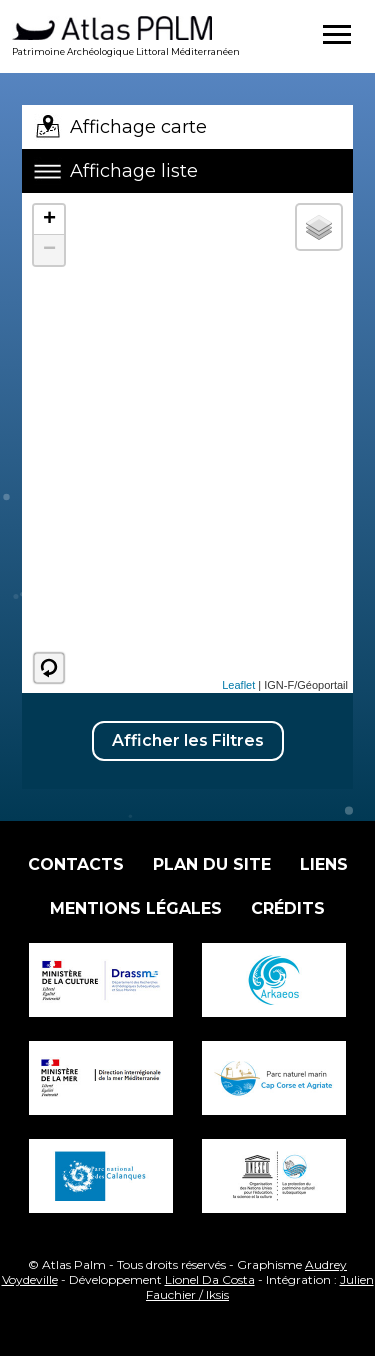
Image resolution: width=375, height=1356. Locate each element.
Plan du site (212, 864)
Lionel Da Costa (210, 1279)
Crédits (288, 908)
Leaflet (238, 685)
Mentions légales (136, 908)
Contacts (76, 864)
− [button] (49, 250)
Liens (324, 864)
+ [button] (49, 220)
